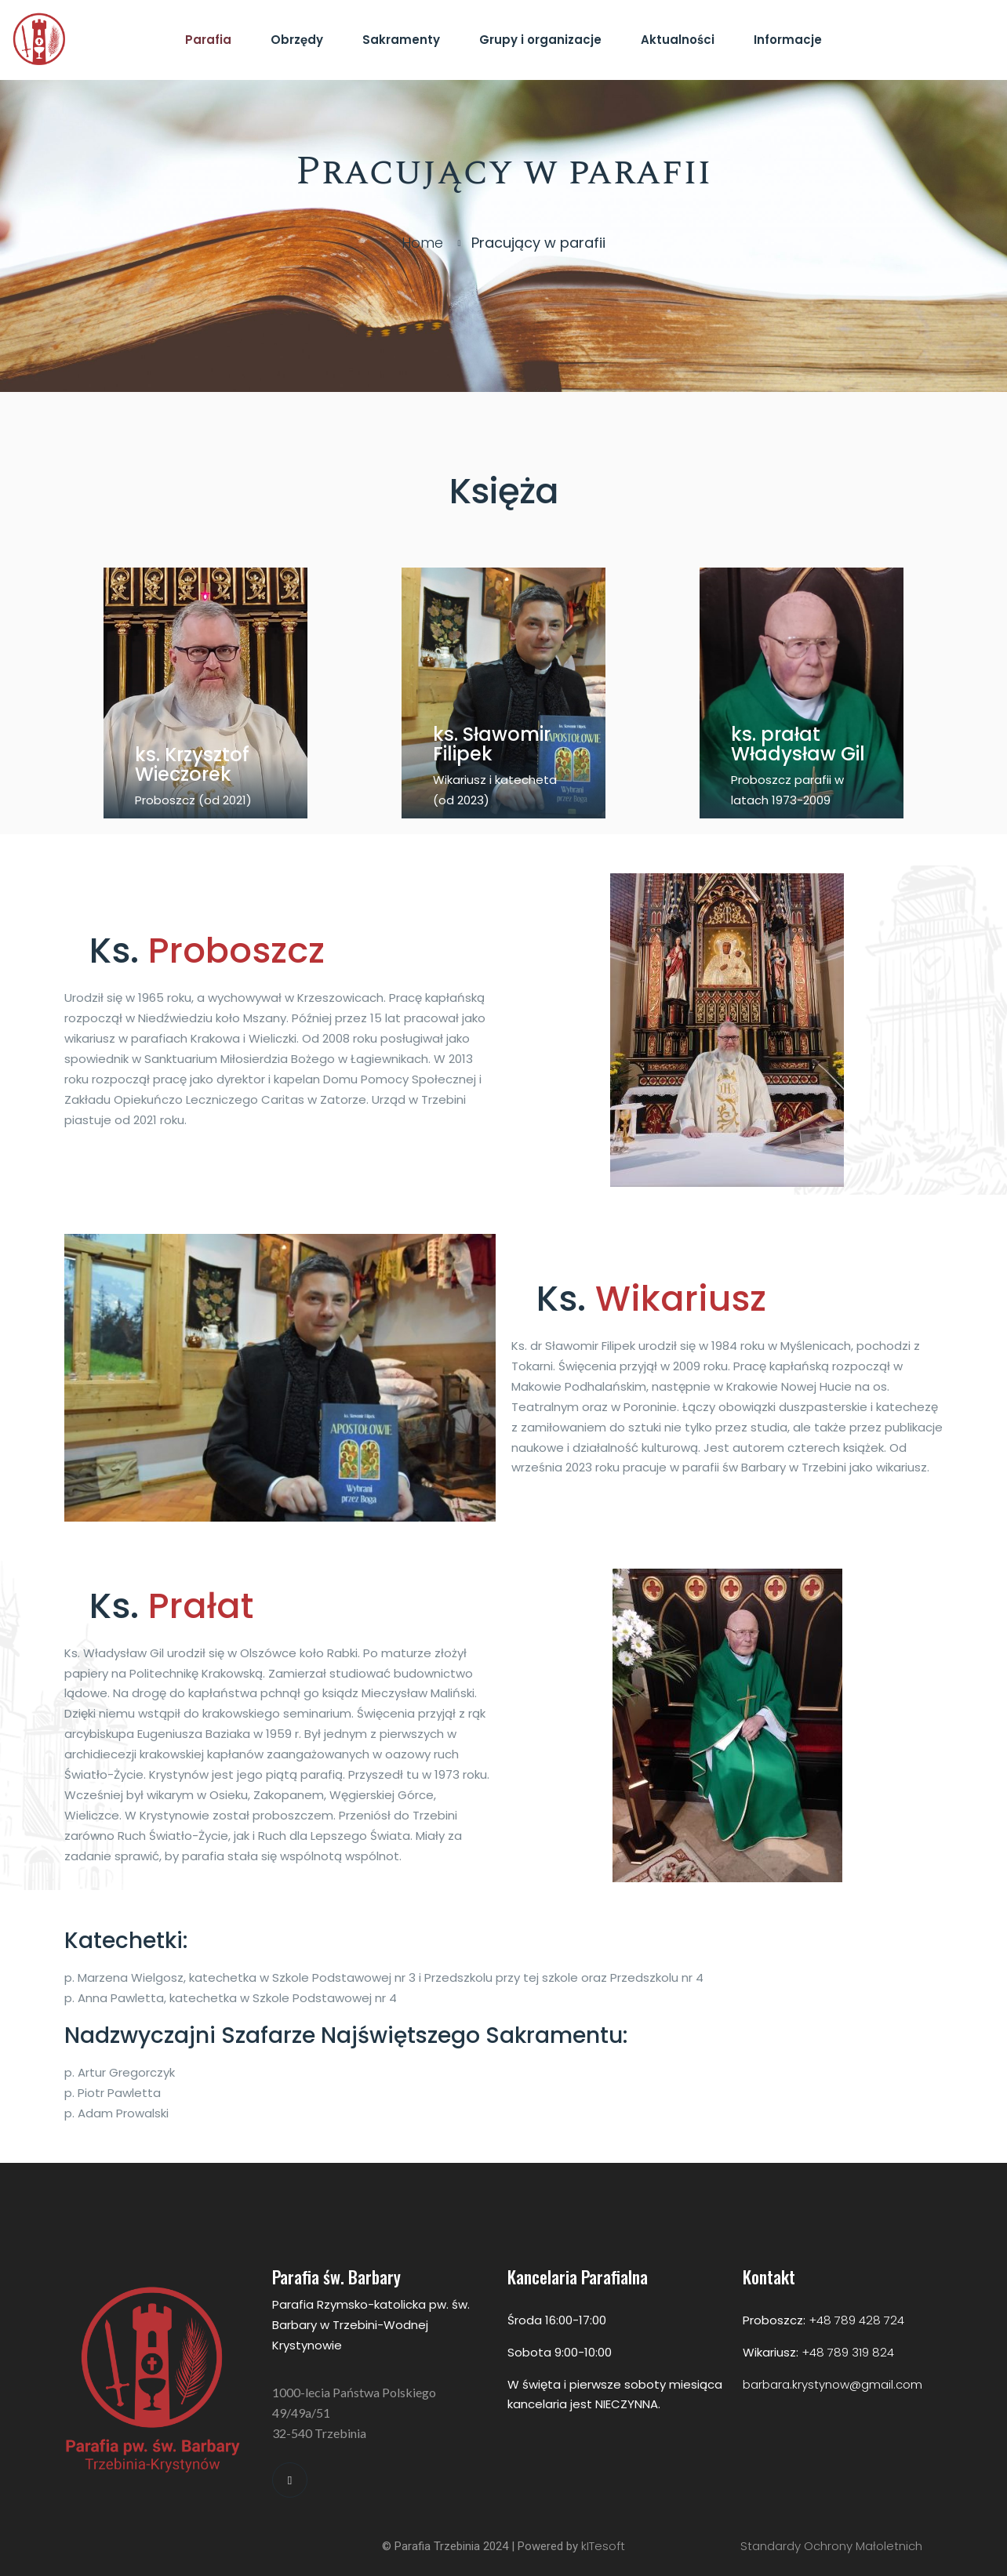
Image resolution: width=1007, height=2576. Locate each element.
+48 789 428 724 (856, 2320)
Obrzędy (297, 39)
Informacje (788, 39)
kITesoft (603, 2546)
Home (422, 242)
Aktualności (677, 39)
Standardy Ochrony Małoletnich (831, 2546)
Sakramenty (401, 39)
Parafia (208, 39)
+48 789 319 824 (848, 2352)
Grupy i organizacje (540, 39)
